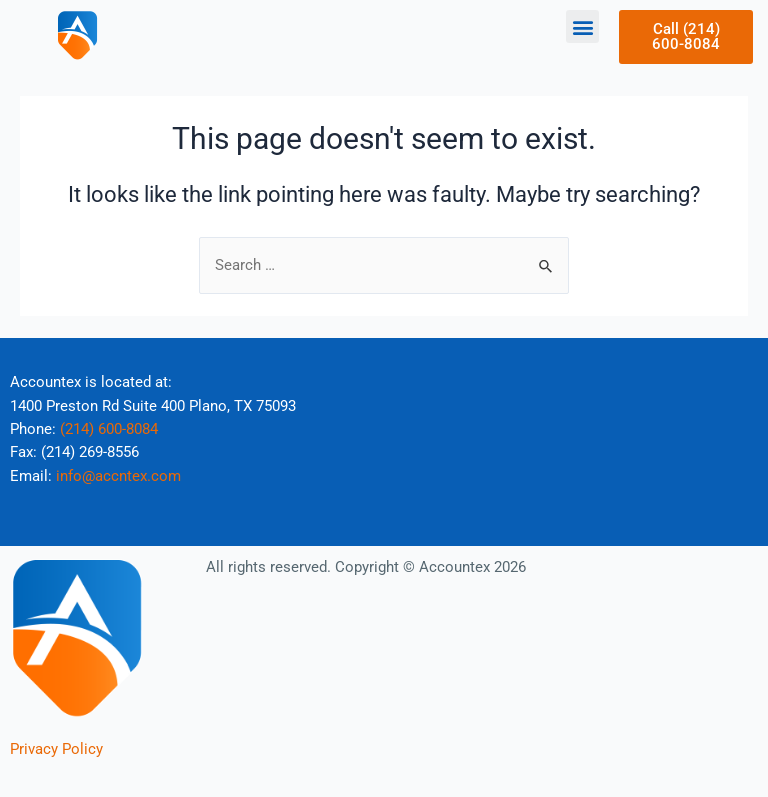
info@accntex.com (118, 476)
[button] (582, 26)
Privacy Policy (56, 749)
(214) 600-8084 (109, 429)
